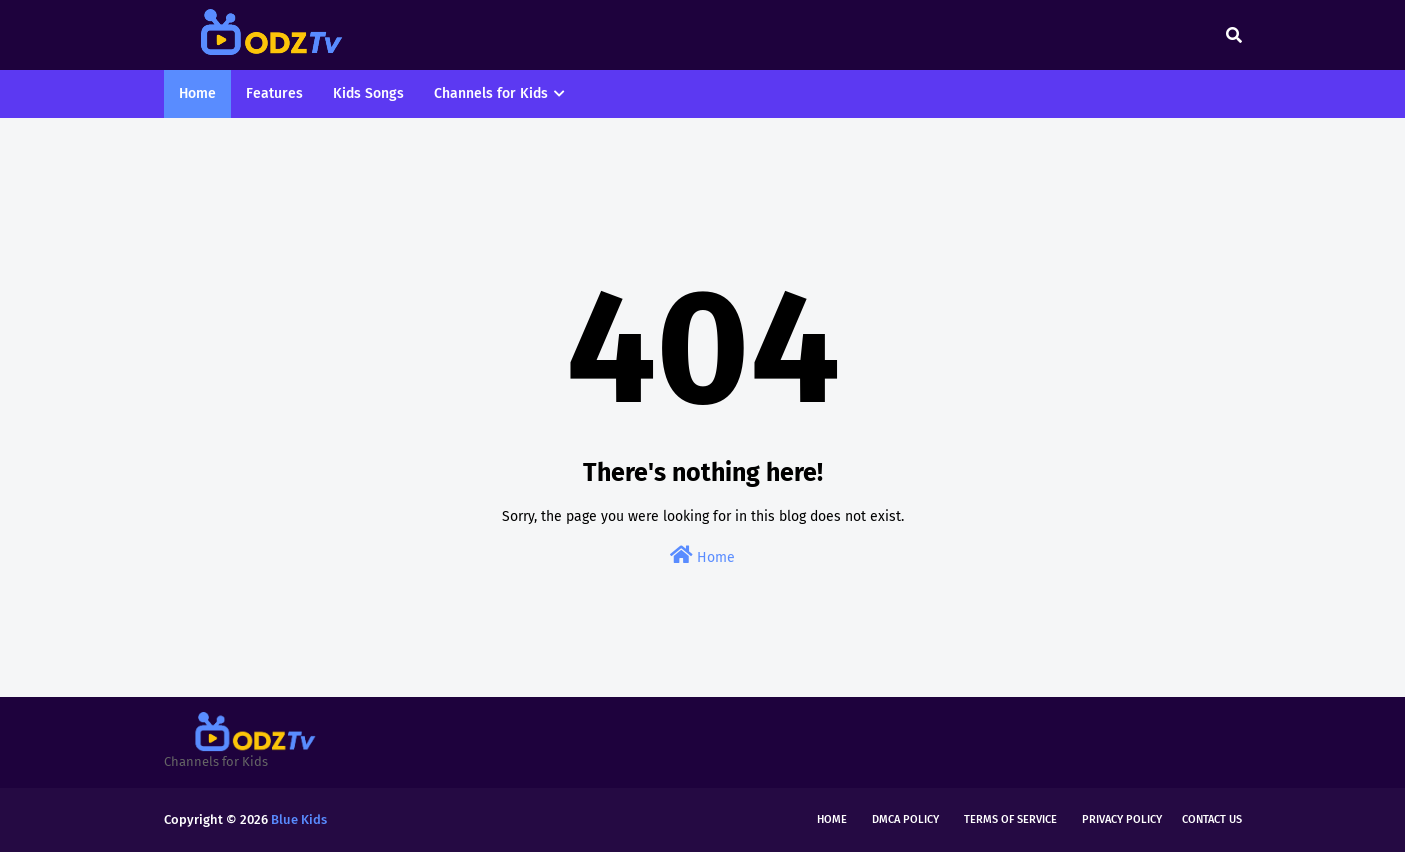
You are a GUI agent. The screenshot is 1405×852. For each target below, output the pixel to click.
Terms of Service (1010, 819)
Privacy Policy (1122, 819)
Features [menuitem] (274, 93)
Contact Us (1212, 819)
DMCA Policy (905, 819)
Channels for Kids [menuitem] (491, 93)
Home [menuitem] (197, 93)
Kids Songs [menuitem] (368, 93)
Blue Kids (299, 819)
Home (702, 555)
